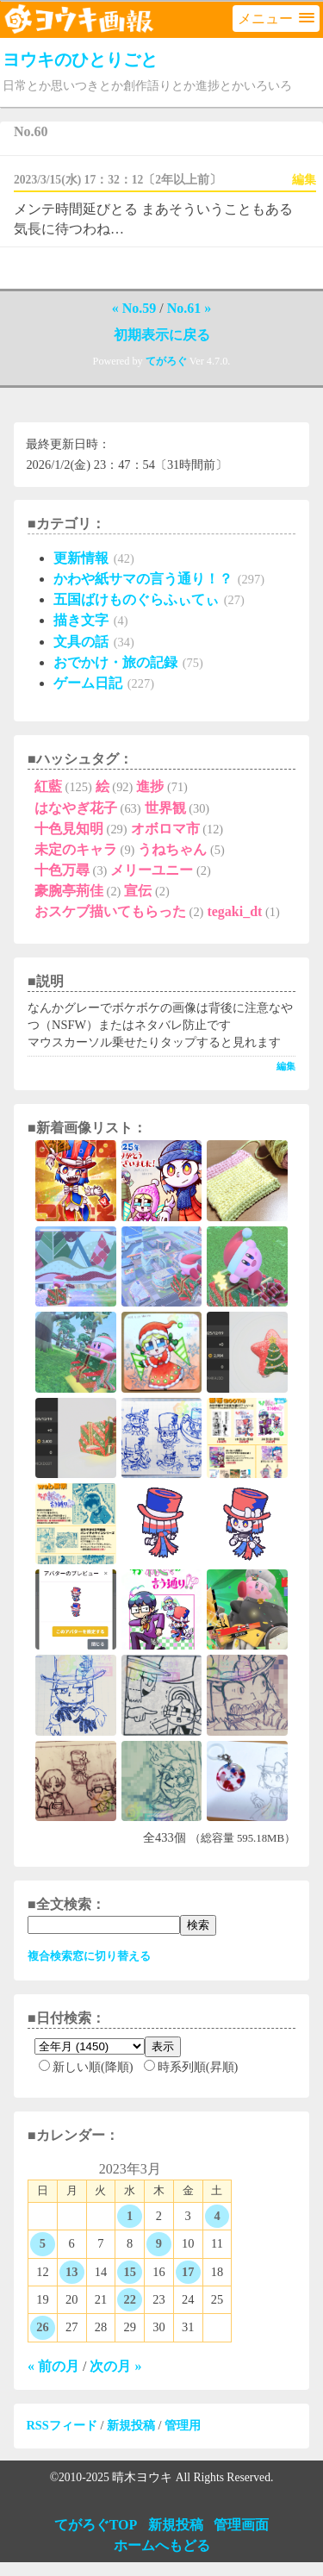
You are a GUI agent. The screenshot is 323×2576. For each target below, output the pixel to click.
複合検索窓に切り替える (89, 1956)
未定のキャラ (75, 849)
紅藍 (48, 786)
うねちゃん (172, 849)
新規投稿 (131, 2425)
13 (71, 2272)
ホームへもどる (162, 2545)
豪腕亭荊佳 (68, 890)
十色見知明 (68, 828)
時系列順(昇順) (191, 2067)
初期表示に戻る (162, 334)
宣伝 (138, 890)
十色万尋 (62, 870)
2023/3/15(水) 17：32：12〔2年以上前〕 (117, 179)
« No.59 (134, 308)
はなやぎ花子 (75, 808)
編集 (304, 179)
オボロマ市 (165, 828)
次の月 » (115, 2366)
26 (42, 2327)
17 (188, 2272)
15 (129, 2272)
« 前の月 (53, 2366)
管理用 (183, 2425)
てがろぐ (166, 361)
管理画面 (241, 2524)
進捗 (150, 786)
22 (129, 2299)
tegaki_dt (234, 911)
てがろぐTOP (96, 2524)
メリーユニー (151, 870)
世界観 (165, 808)
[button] (276, 18)
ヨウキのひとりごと (82, 59)
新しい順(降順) (86, 2067)
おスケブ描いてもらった (110, 911)
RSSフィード (61, 2425)
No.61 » (189, 308)
